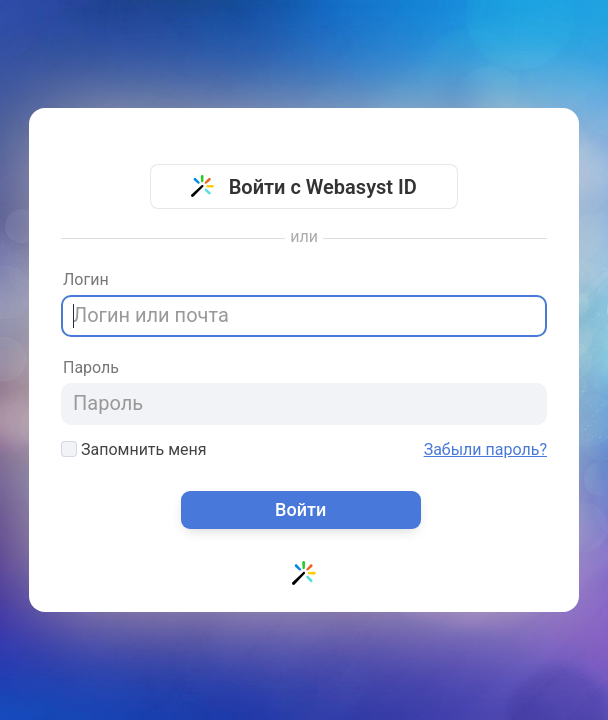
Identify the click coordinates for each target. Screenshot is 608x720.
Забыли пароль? (485, 450)
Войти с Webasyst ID (304, 187)
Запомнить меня (134, 449)
